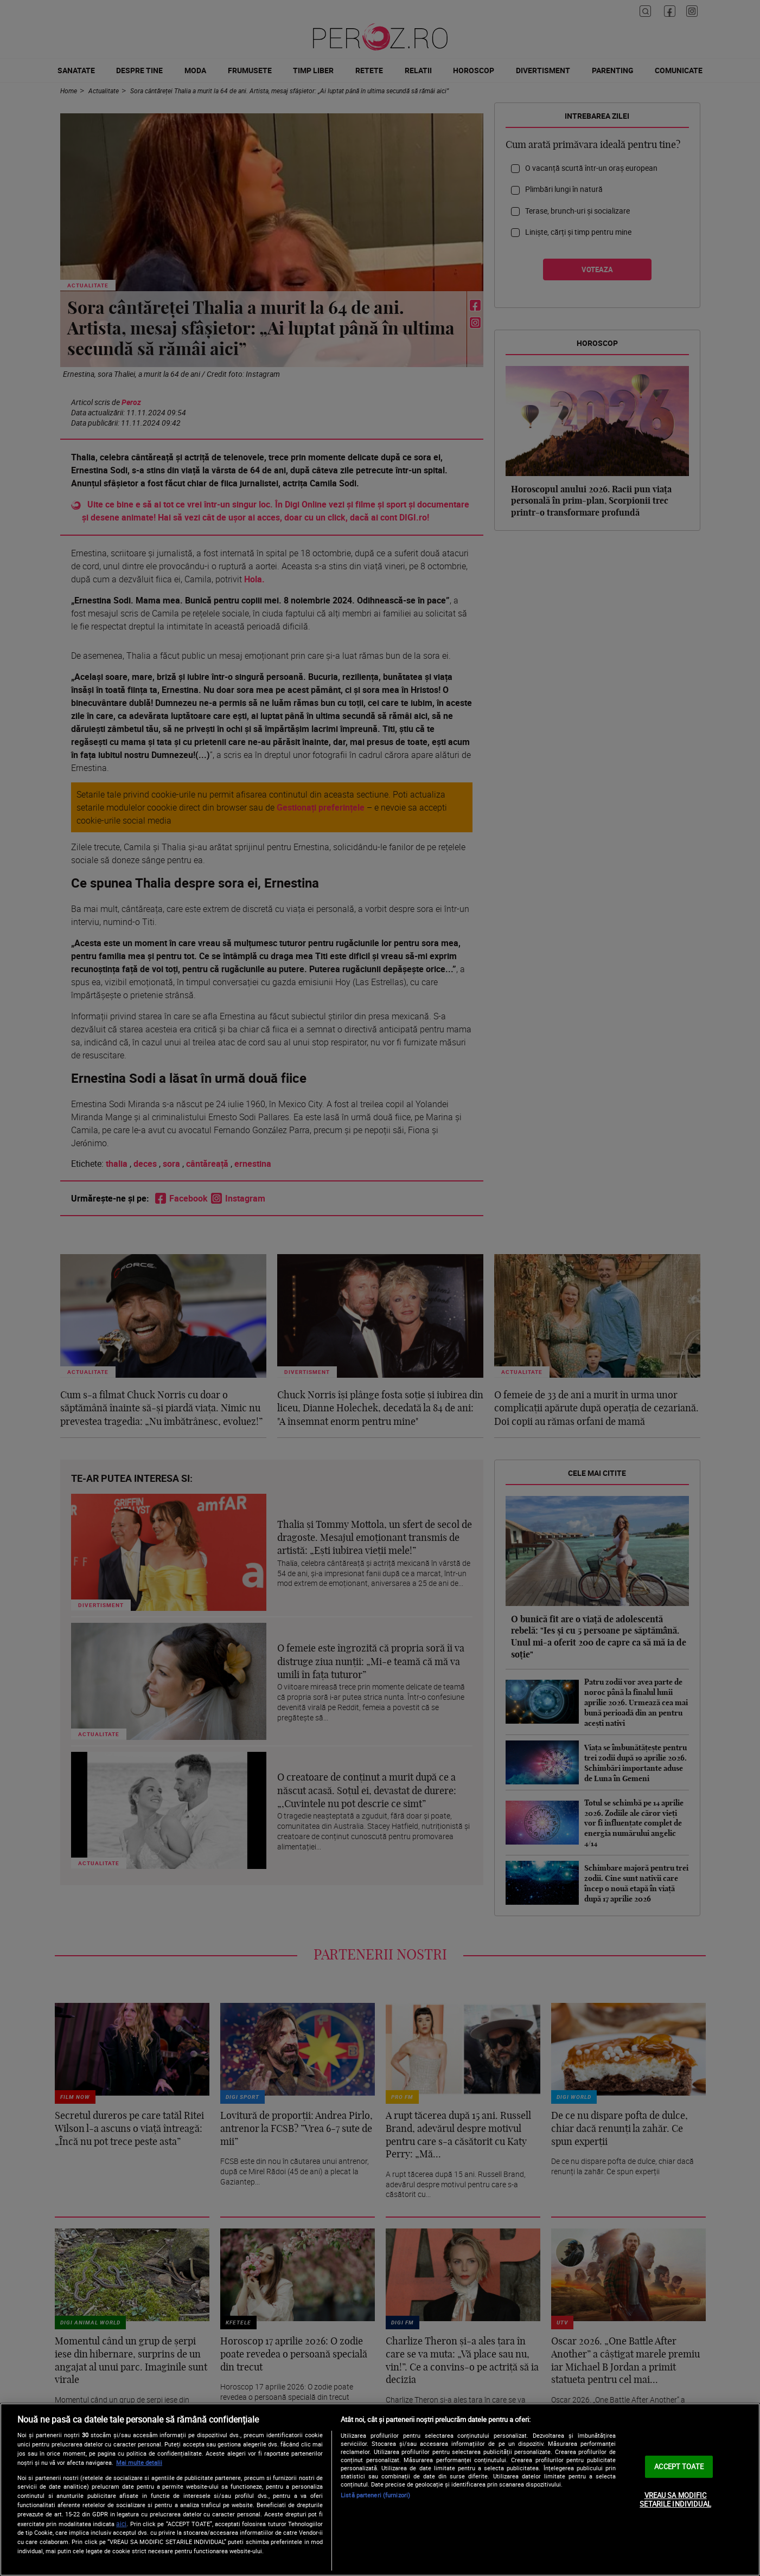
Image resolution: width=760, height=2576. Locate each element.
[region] (380, 2489)
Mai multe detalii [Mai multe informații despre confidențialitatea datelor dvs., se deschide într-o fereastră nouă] (139, 2462)
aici (121, 2523)
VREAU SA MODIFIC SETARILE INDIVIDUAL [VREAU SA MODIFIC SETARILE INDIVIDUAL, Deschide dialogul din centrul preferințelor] (675, 2499)
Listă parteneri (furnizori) (375, 2495)
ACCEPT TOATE (679, 2466)
